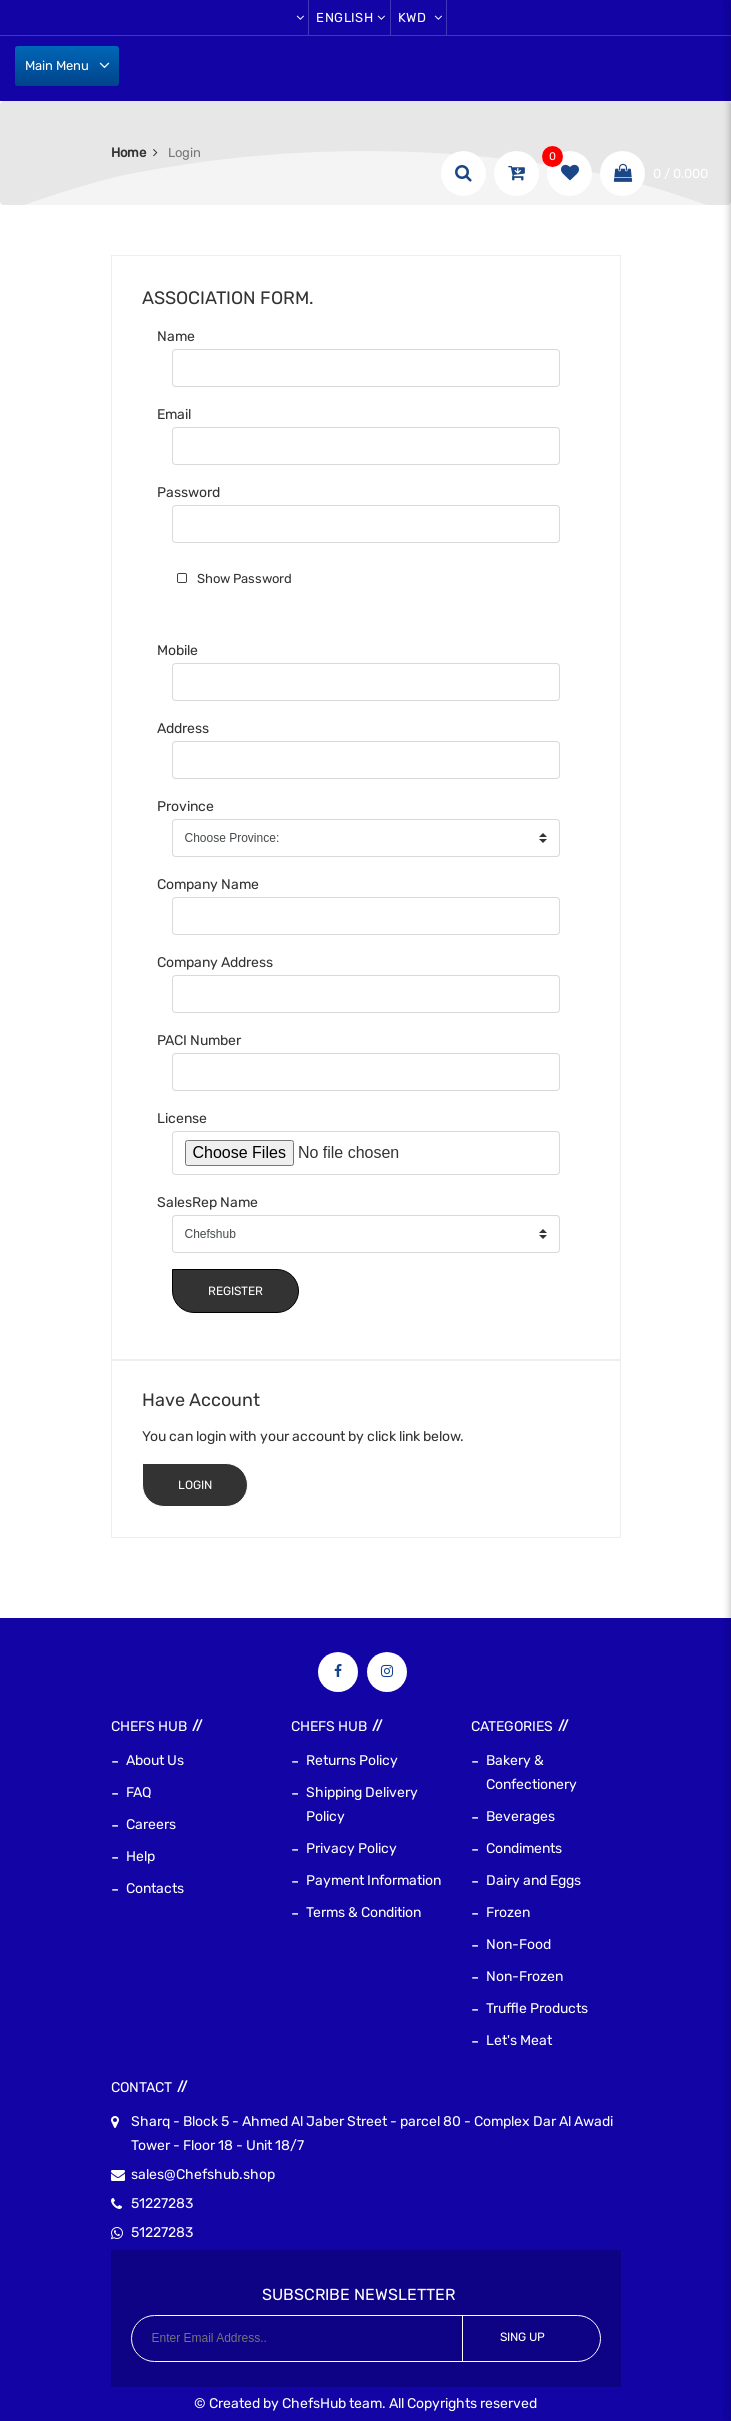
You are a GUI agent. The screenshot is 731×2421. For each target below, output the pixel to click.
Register (235, 1291)
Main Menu (57, 65)
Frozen (508, 1912)
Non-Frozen (524, 1976)
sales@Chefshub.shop (203, 2175)
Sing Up (522, 2337)
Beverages (520, 1816)
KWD (420, 17)
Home (128, 152)
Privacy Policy (351, 1848)
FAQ (138, 1792)
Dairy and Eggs (533, 1880)
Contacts (155, 1888)
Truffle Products (537, 2008)
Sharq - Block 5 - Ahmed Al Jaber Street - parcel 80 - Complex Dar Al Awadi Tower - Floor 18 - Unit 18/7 (372, 2132)
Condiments (524, 1848)
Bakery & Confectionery (531, 1772)
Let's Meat (519, 2040)
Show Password (244, 578)
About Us (155, 1760)
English (350, 17)
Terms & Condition (363, 1912)
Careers (151, 1824)
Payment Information (373, 1880)
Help (140, 1856)
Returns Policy (352, 1760)
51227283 (162, 2204)
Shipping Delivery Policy (362, 1804)
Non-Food (518, 1944)
